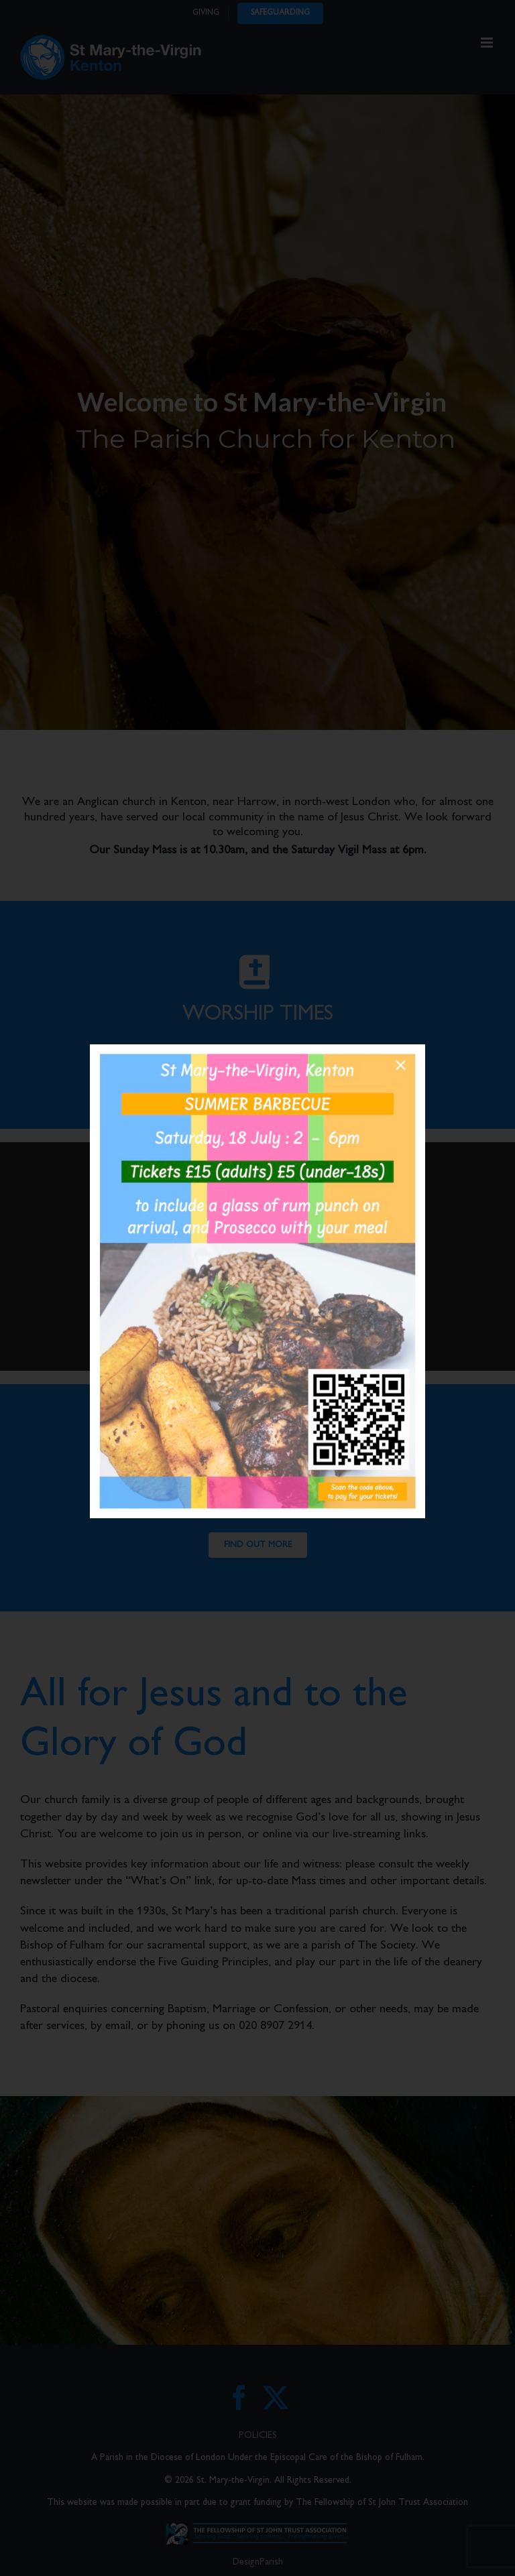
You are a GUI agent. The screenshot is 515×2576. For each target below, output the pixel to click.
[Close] (401, 1065)
